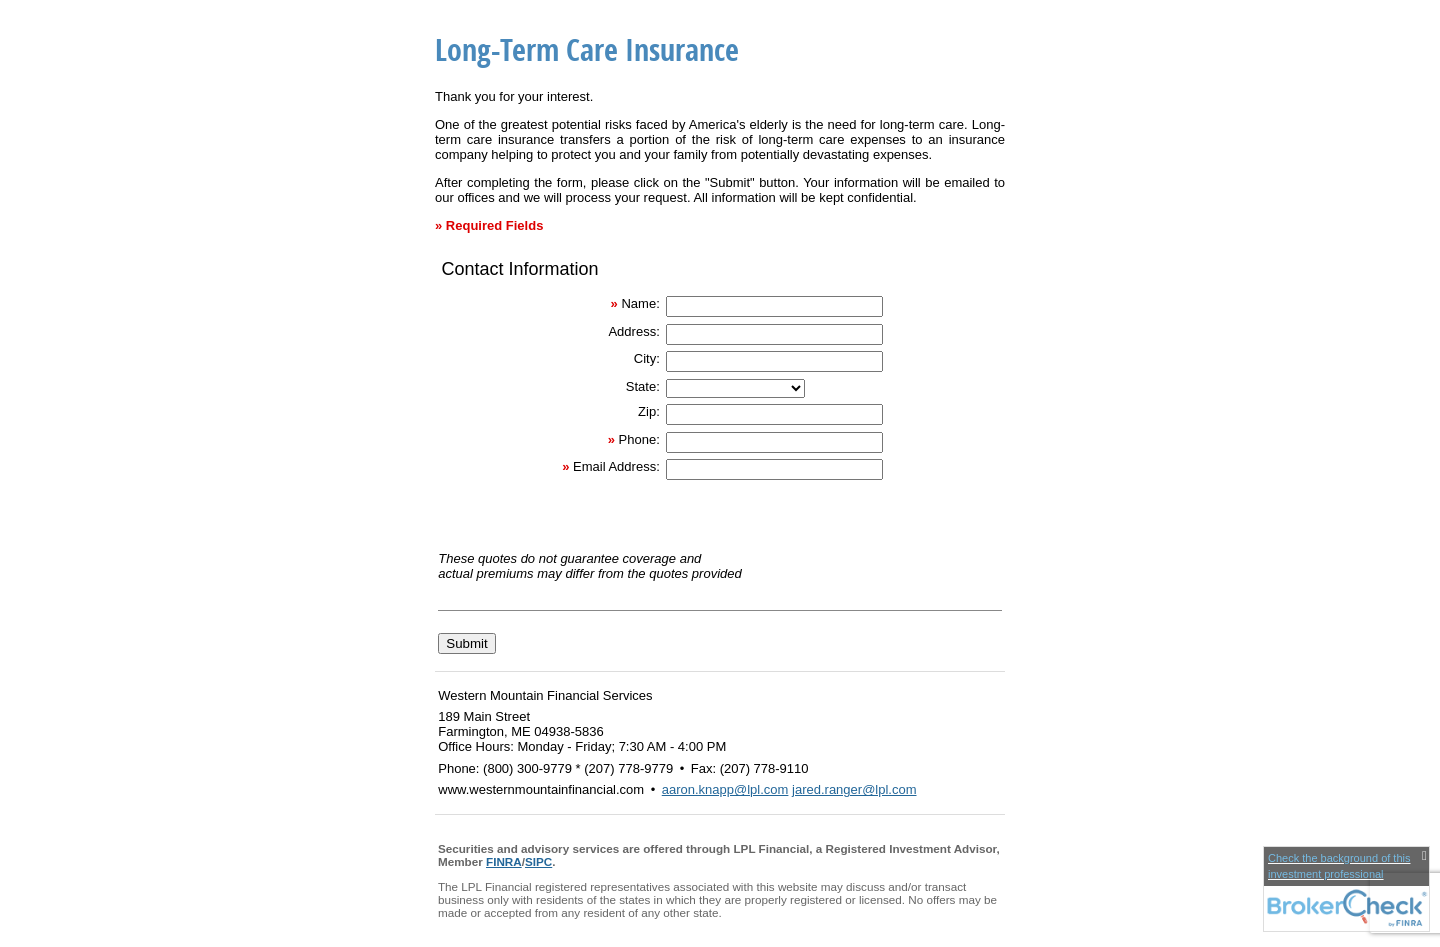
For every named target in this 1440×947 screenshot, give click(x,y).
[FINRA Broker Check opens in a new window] (1346, 889)
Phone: (639, 439)
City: (647, 358)
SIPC (538, 861)
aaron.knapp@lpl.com (725, 789)
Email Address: (616, 466)
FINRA (504, 861)
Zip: (649, 411)
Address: (633, 331)
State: (643, 386)
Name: (640, 303)
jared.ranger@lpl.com (854, 789)
